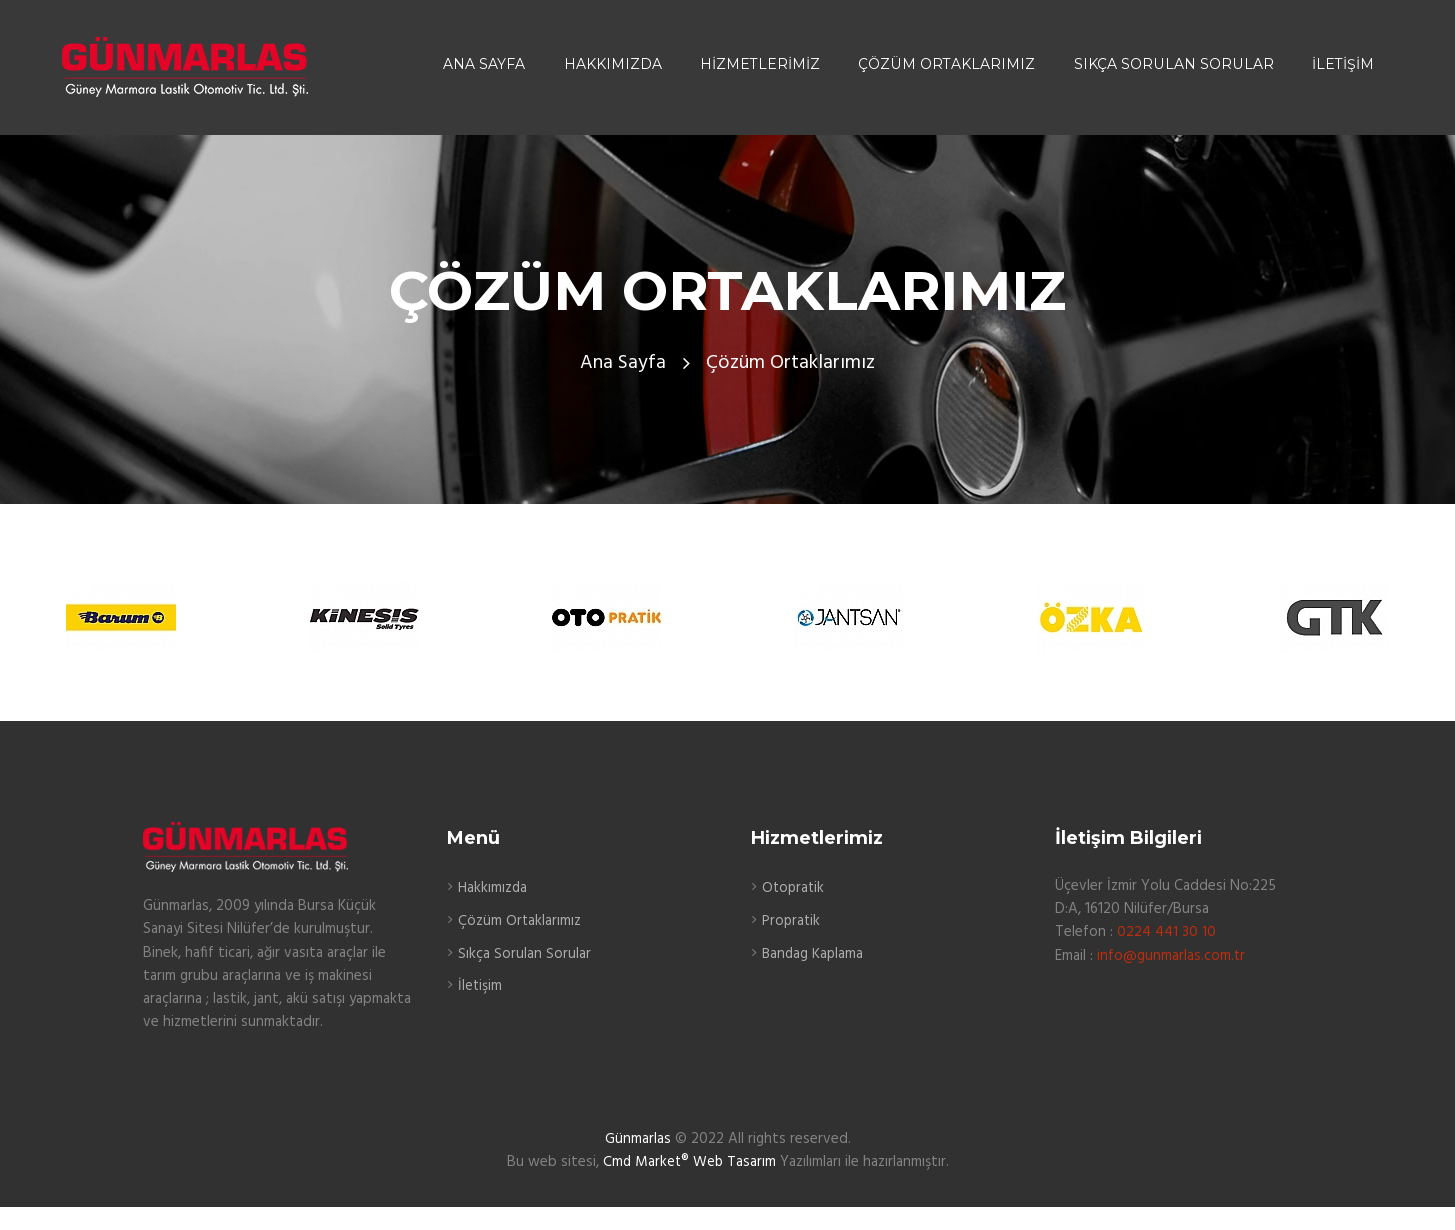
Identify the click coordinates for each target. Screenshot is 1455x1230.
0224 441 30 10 (1166, 932)
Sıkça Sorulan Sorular (524, 953)
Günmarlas (638, 1139)
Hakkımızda (493, 888)
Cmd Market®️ (645, 1162)
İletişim (480, 985)
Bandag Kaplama (814, 953)
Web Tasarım (735, 1162)
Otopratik (794, 888)
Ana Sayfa (623, 363)
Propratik (792, 920)
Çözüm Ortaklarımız (520, 920)
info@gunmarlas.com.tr (1171, 955)
